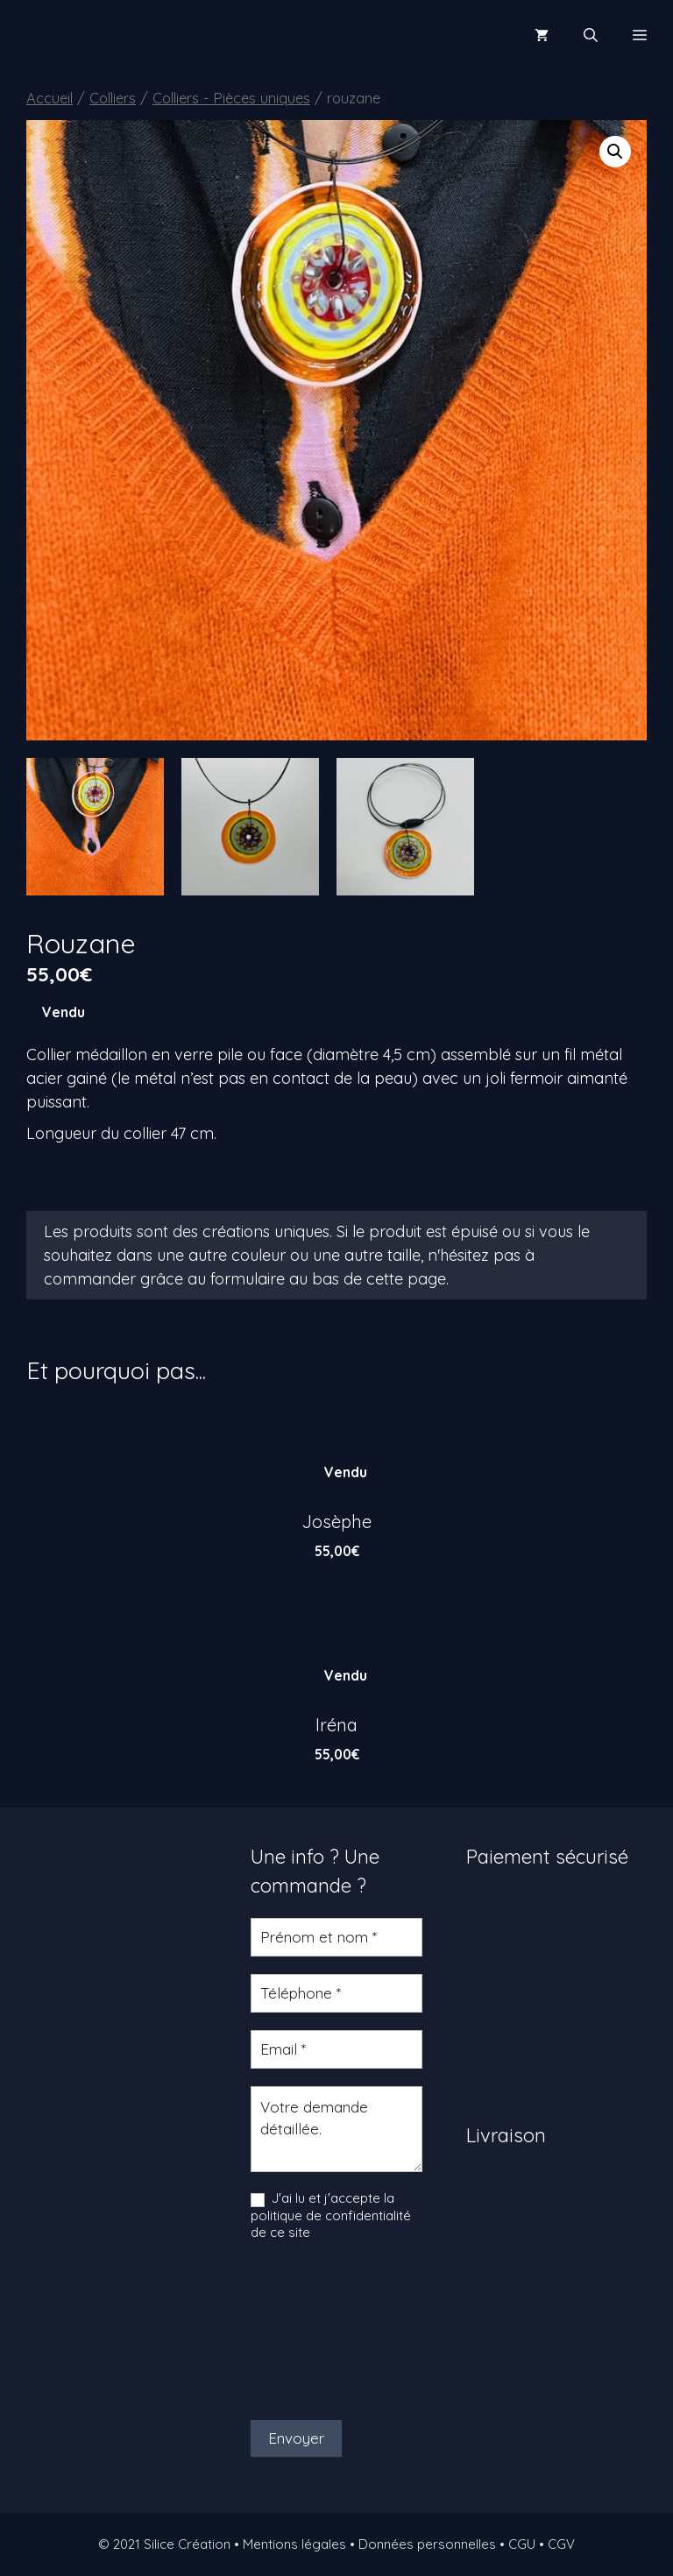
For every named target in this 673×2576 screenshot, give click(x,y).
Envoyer (296, 2438)
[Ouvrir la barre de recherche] (590, 35)
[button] (615, 151)
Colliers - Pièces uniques (231, 97)
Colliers (112, 97)
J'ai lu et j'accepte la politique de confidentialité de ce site (331, 2215)
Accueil (49, 97)
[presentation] (322, 2331)
